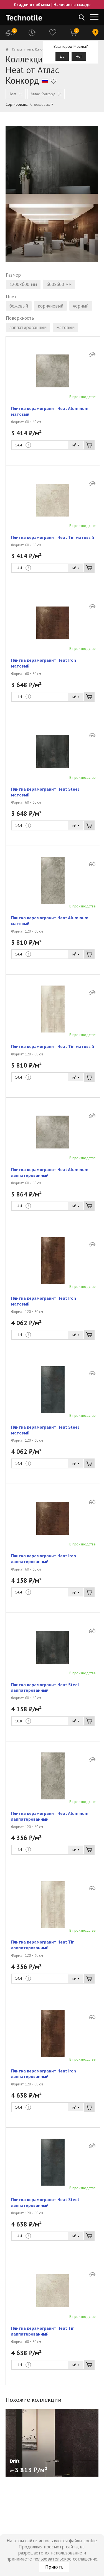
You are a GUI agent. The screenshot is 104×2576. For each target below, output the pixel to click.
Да (62, 56)
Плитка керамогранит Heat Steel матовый (45, 792)
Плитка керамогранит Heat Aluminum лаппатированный (49, 1172)
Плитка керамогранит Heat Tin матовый (52, 537)
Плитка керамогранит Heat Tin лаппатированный (43, 1944)
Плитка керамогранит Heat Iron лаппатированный (43, 1558)
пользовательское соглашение (65, 2559)
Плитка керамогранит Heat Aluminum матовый (49, 411)
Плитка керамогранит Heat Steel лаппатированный (45, 1687)
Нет (79, 56)
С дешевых (40, 104)
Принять (54, 2567)
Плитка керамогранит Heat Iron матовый (43, 663)
